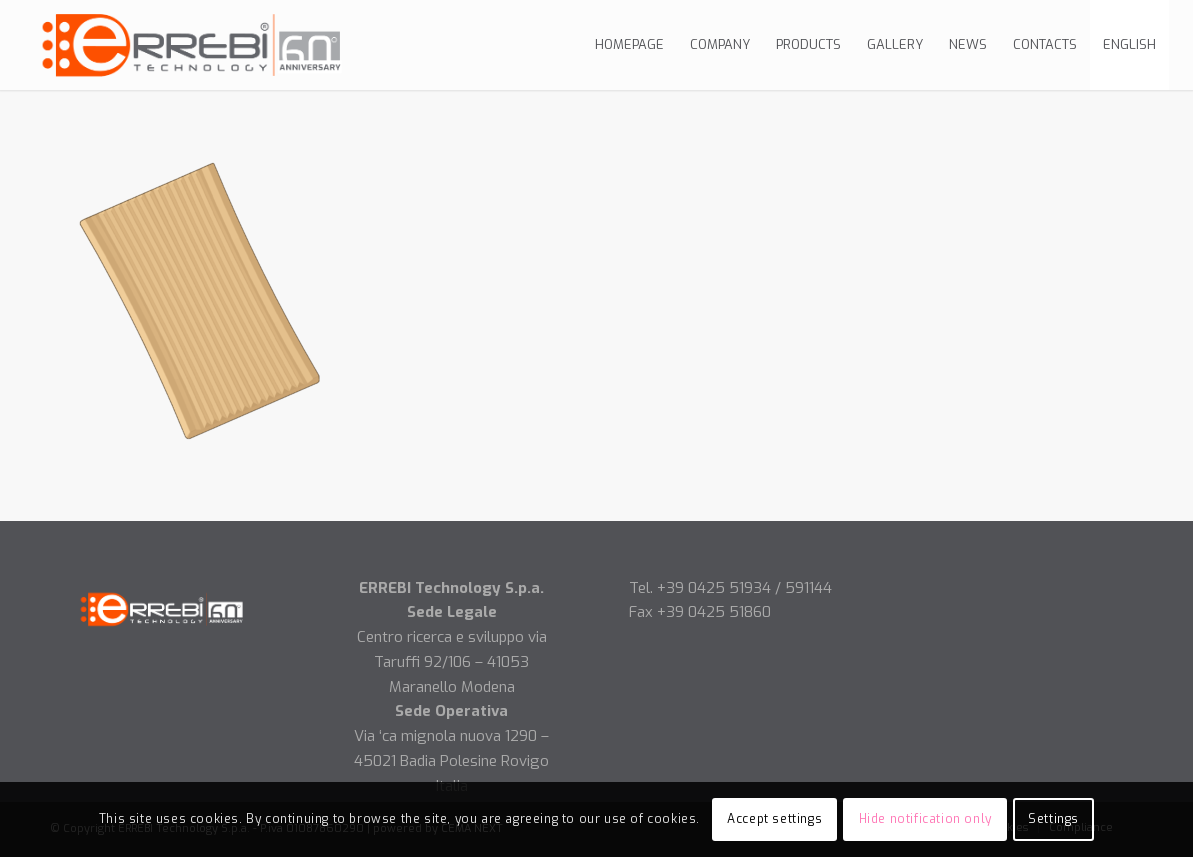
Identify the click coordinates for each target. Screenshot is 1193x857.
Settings (1053, 819)
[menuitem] (629, 45)
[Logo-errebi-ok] (194, 45)
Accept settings (774, 819)
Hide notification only (925, 819)
